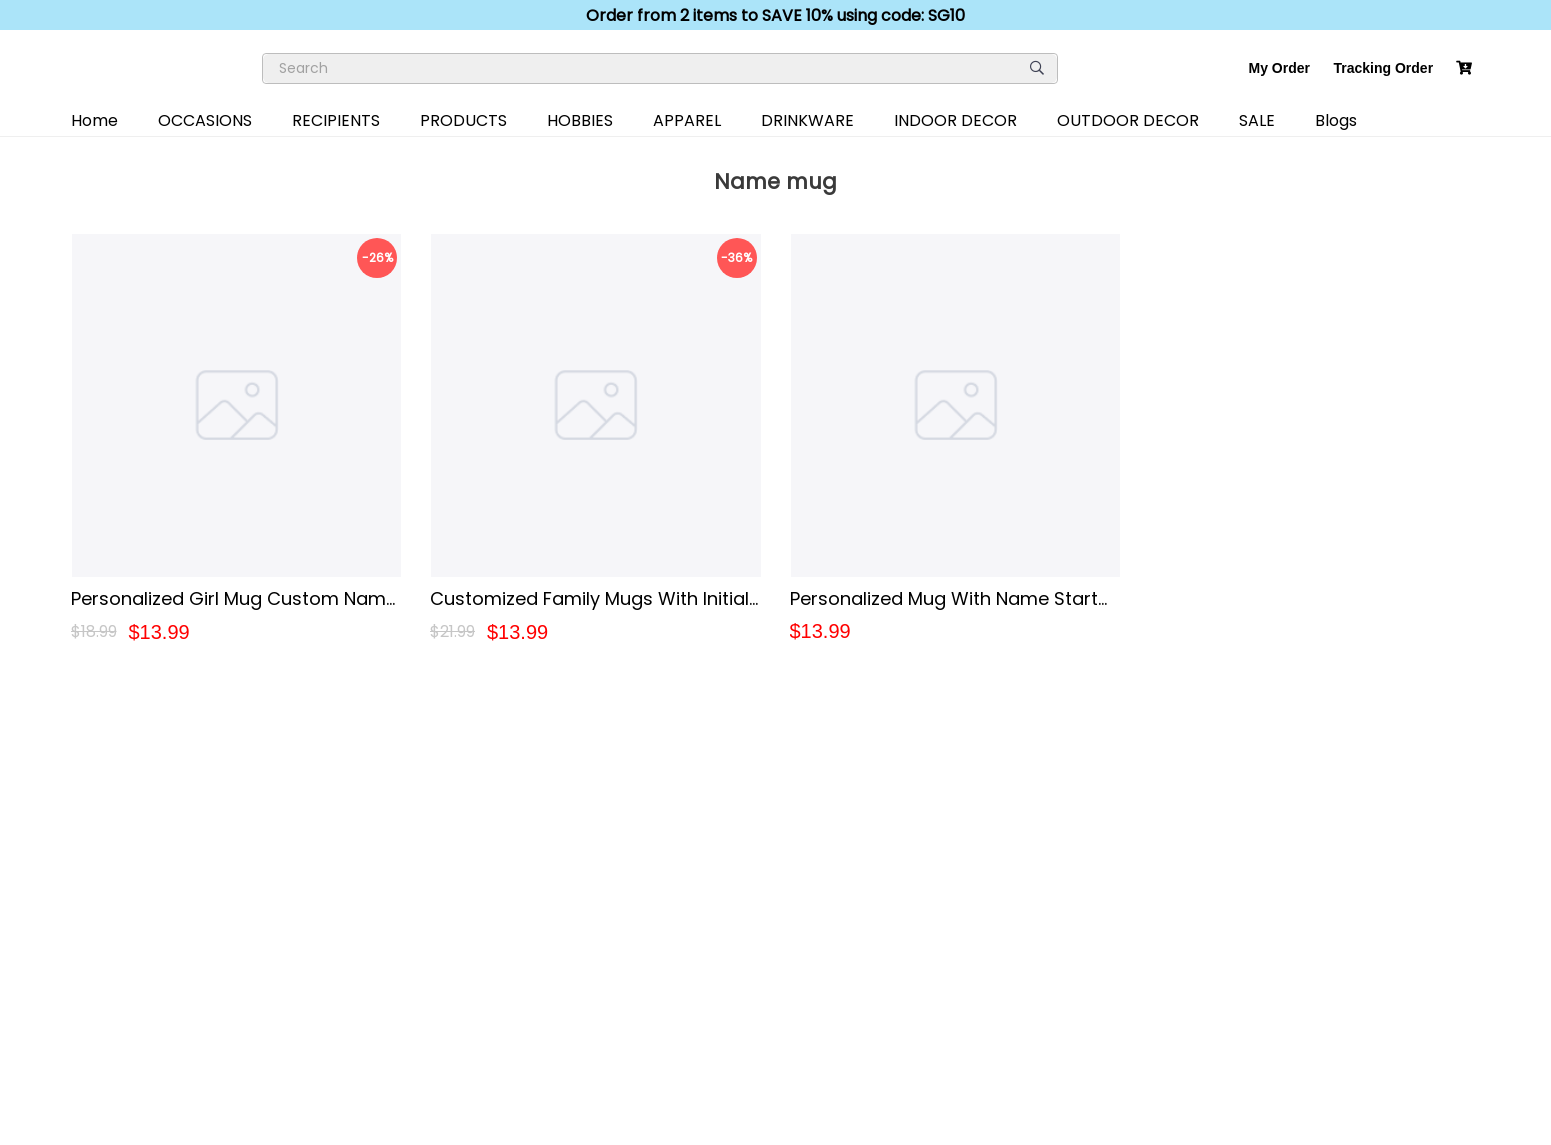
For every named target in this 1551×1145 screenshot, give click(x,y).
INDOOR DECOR (955, 120)
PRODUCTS (463, 120)
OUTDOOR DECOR (1128, 120)
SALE (1257, 120)
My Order (1279, 68)
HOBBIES (580, 120)
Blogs (1336, 120)
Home (94, 120)
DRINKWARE (807, 120)
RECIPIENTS (336, 120)
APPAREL (687, 120)
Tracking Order (1384, 68)
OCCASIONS (205, 120)
